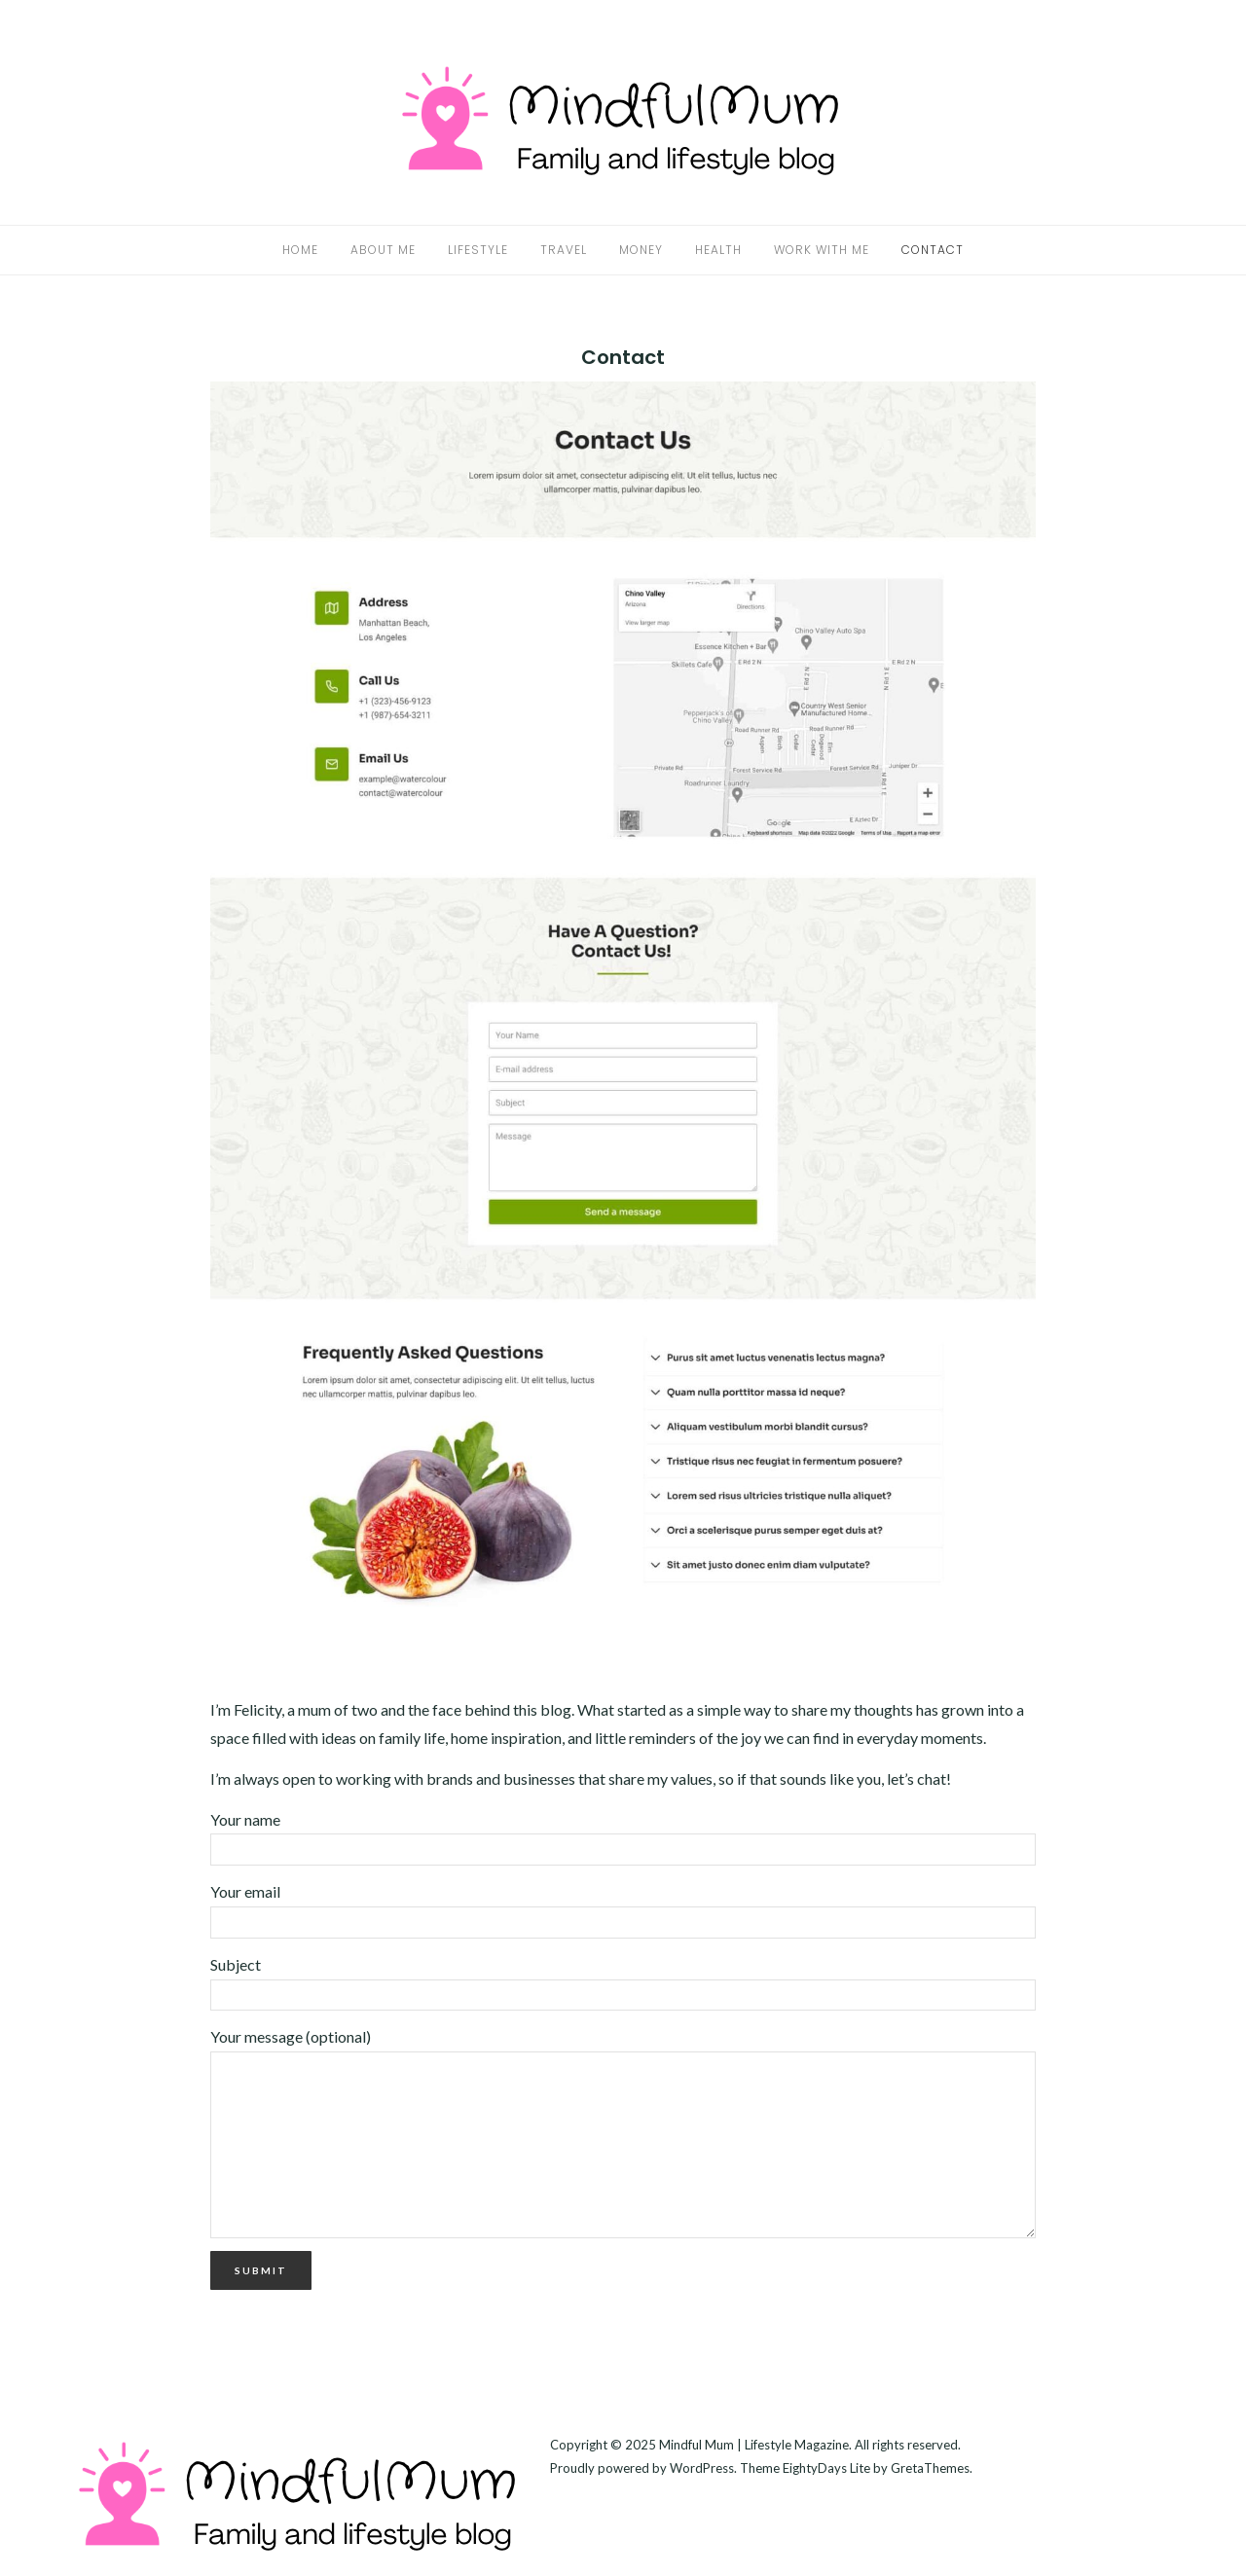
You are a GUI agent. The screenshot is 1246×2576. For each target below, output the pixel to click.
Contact (932, 249)
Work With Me (821, 249)
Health (718, 249)
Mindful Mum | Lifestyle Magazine (754, 2444)
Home (300, 249)
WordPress (702, 2468)
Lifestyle (478, 249)
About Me (383, 249)
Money (641, 249)
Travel (563, 249)
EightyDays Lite (826, 2468)
